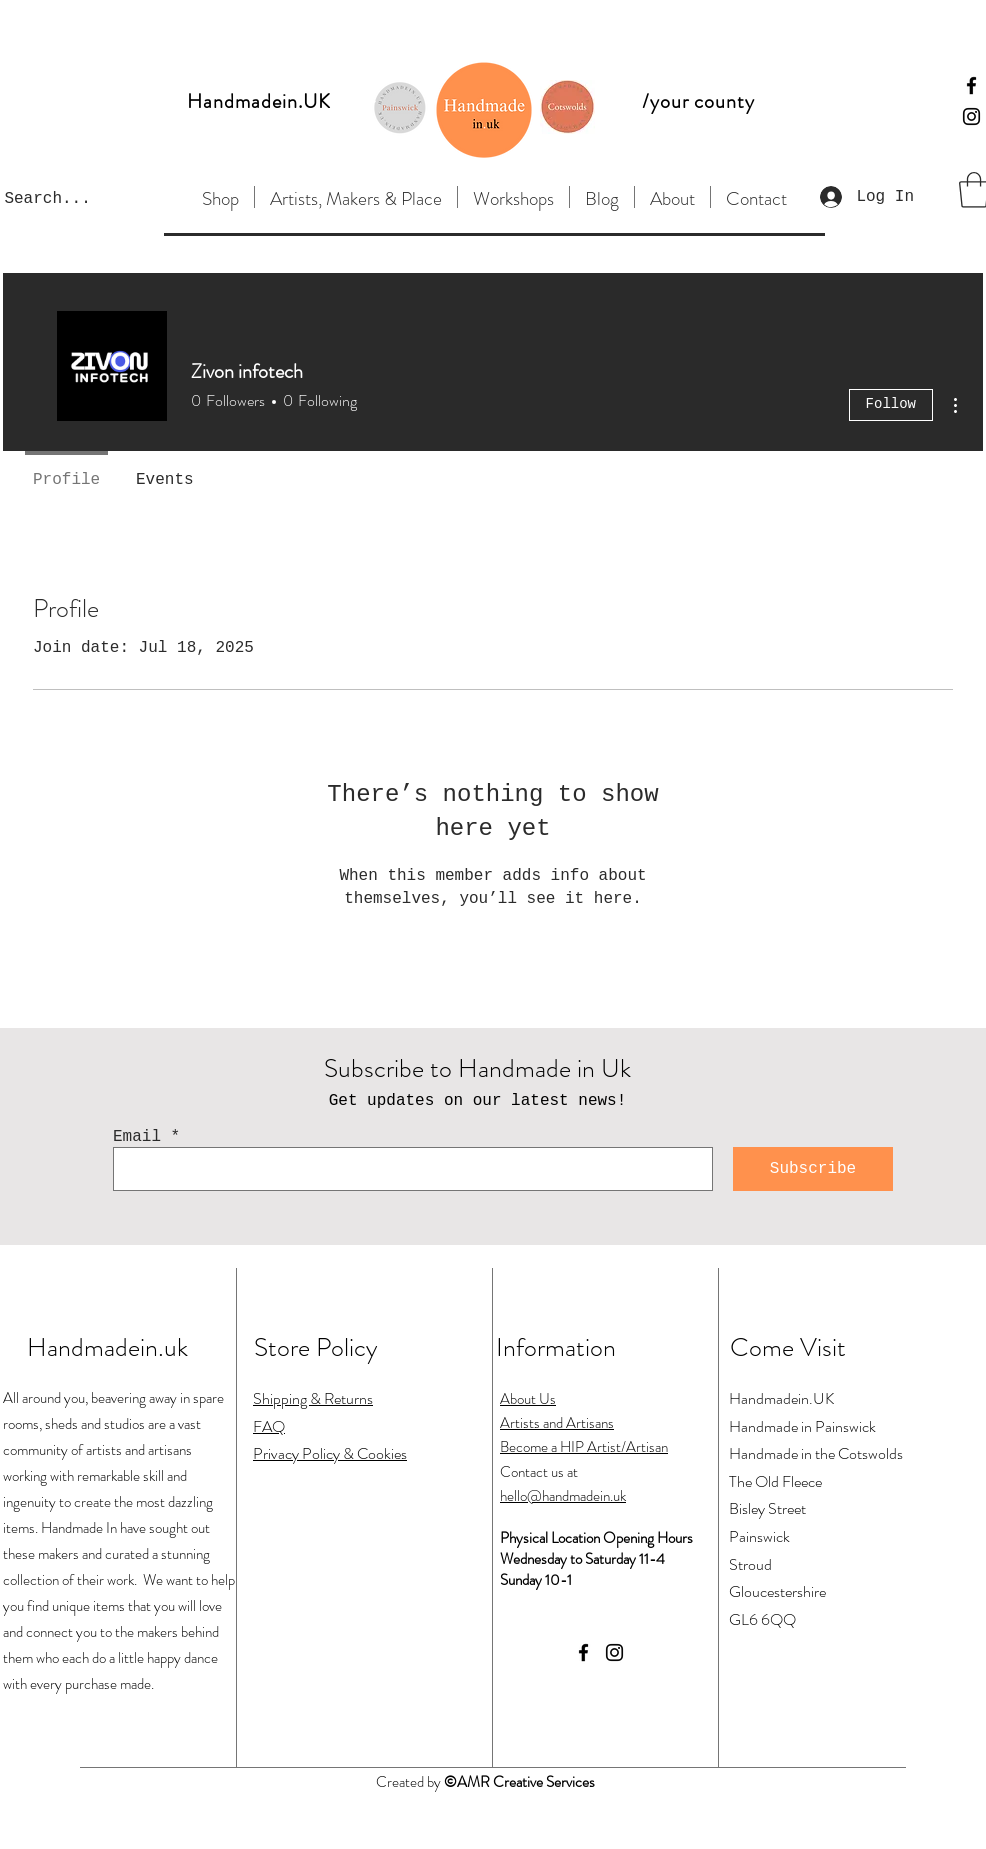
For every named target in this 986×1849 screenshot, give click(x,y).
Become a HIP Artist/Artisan (584, 1447)
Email (137, 1137)
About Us (528, 1399)
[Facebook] (971, 85)
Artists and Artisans (557, 1423)
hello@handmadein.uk (563, 1496)
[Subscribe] (813, 1169)
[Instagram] (971, 116)
